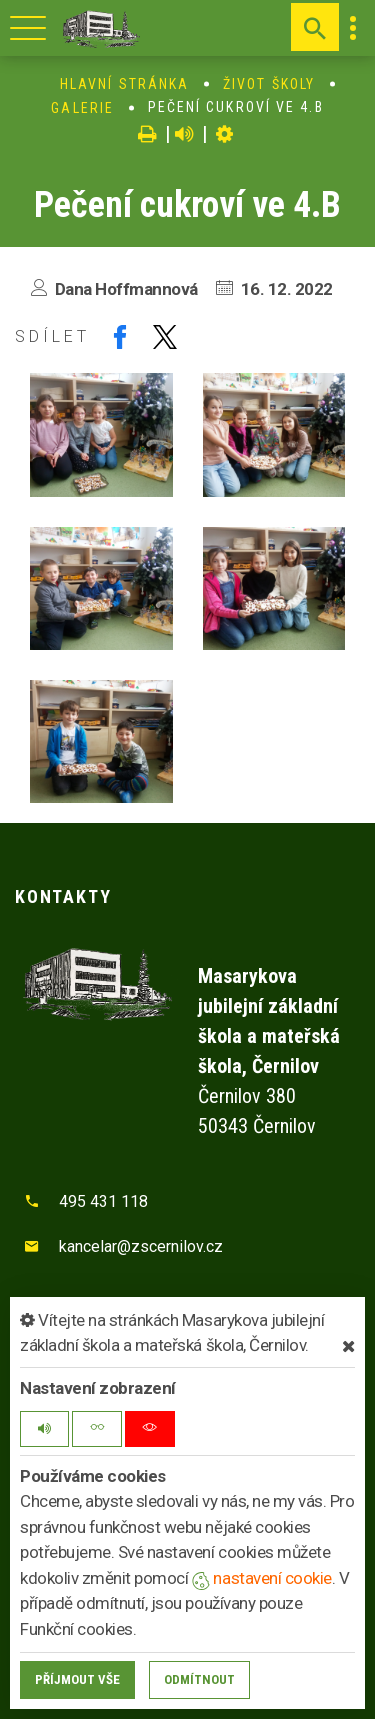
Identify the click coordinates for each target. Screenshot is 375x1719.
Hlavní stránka (124, 84)
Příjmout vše (77, 1679)
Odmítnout (199, 1679)
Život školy (269, 84)
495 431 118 (103, 1201)
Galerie (82, 108)
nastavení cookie (262, 1578)
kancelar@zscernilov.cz (141, 1246)
